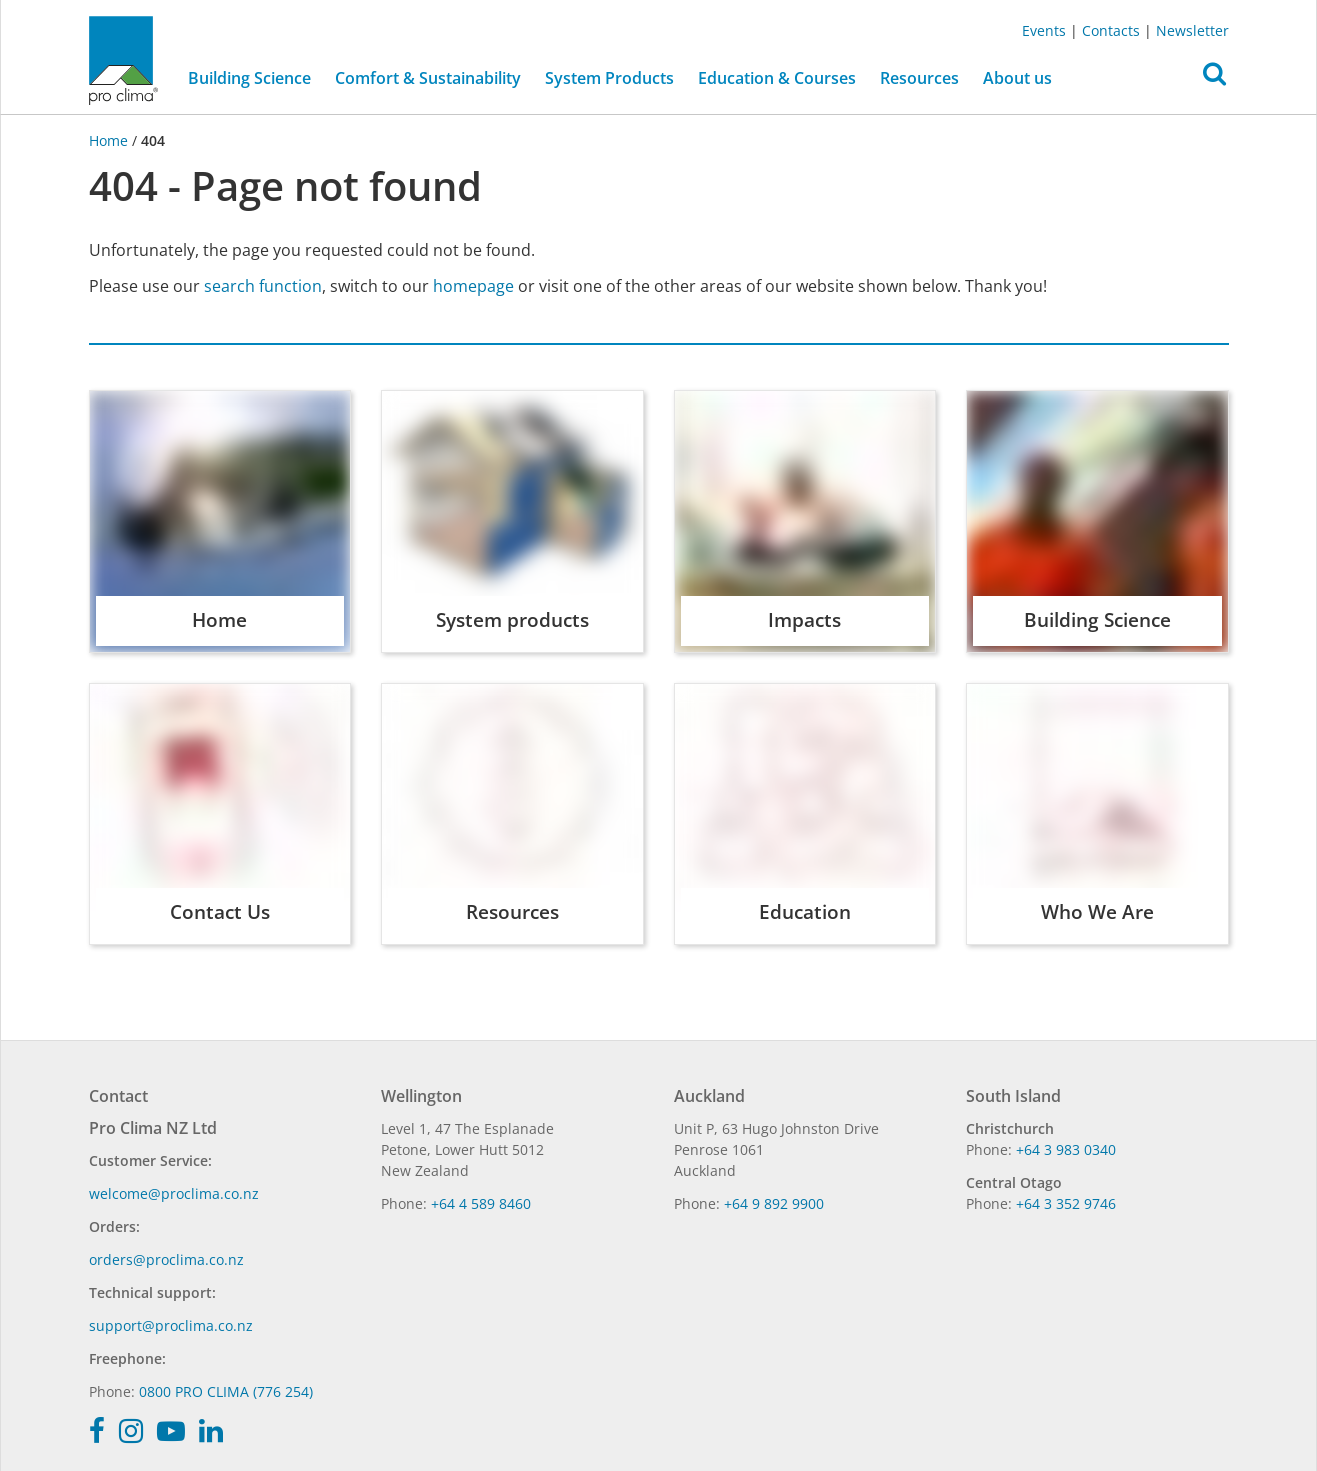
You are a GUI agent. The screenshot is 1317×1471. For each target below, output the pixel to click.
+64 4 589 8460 (481, 1203)
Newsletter (1192, 30)
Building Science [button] (249, 78)
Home (110, 140)
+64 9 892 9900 (774, 1203)
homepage (473, 286)
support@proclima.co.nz (171, 1325)
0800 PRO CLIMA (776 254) (226, 1391)
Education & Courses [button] (777, 78)
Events (1044, 30)
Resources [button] (919, 78)
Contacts (1111, 30)
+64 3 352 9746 (1066, 1203)
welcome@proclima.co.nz (174, 1193)
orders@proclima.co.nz (166, 1259)
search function (263, 286)
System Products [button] (609, 78)
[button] (1214, 79)
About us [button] (1017, 78)
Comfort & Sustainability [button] (428, 78)
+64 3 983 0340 (1066, 1149)
